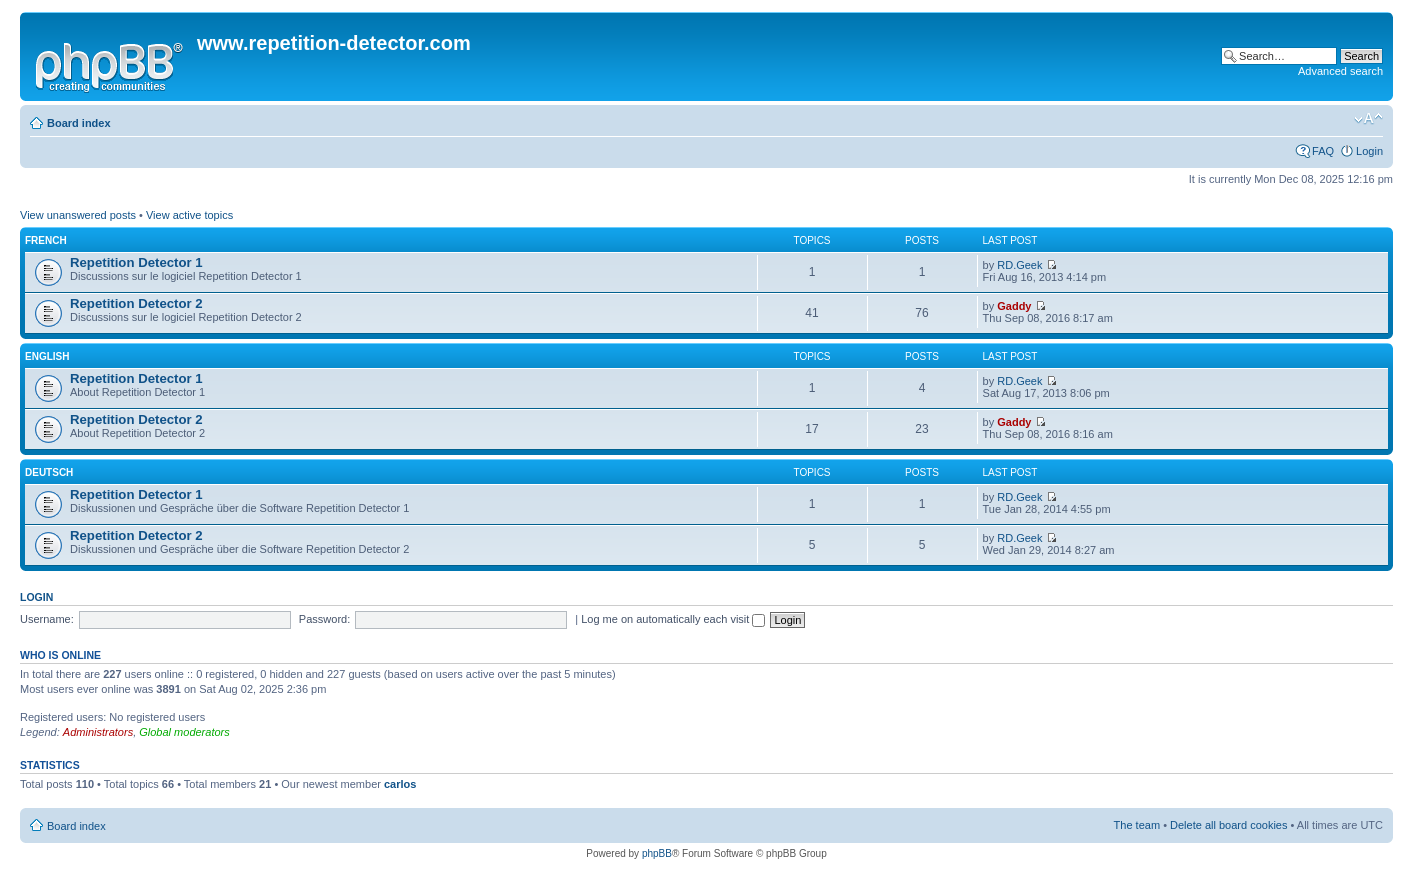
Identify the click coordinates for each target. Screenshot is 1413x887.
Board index (79, 123)
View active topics (189, 215)
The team (1137, 825)
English (47, 356)
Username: (47, 619)
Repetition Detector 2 (136, 303)
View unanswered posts (78, 215)
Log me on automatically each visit (673, 619)
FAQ (1323, 151)
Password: (324, 619)
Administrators (98, 732)
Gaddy (1014, 306)
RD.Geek (1019, 265)
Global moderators (184, 732)
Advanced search (1340, 71)
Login (1369, 151)
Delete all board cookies (1228, 825)
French (46, 240)
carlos (400, 784)
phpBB (657, 853)
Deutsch (49, 472)
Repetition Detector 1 (136, 262)
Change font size (1368, 119)
